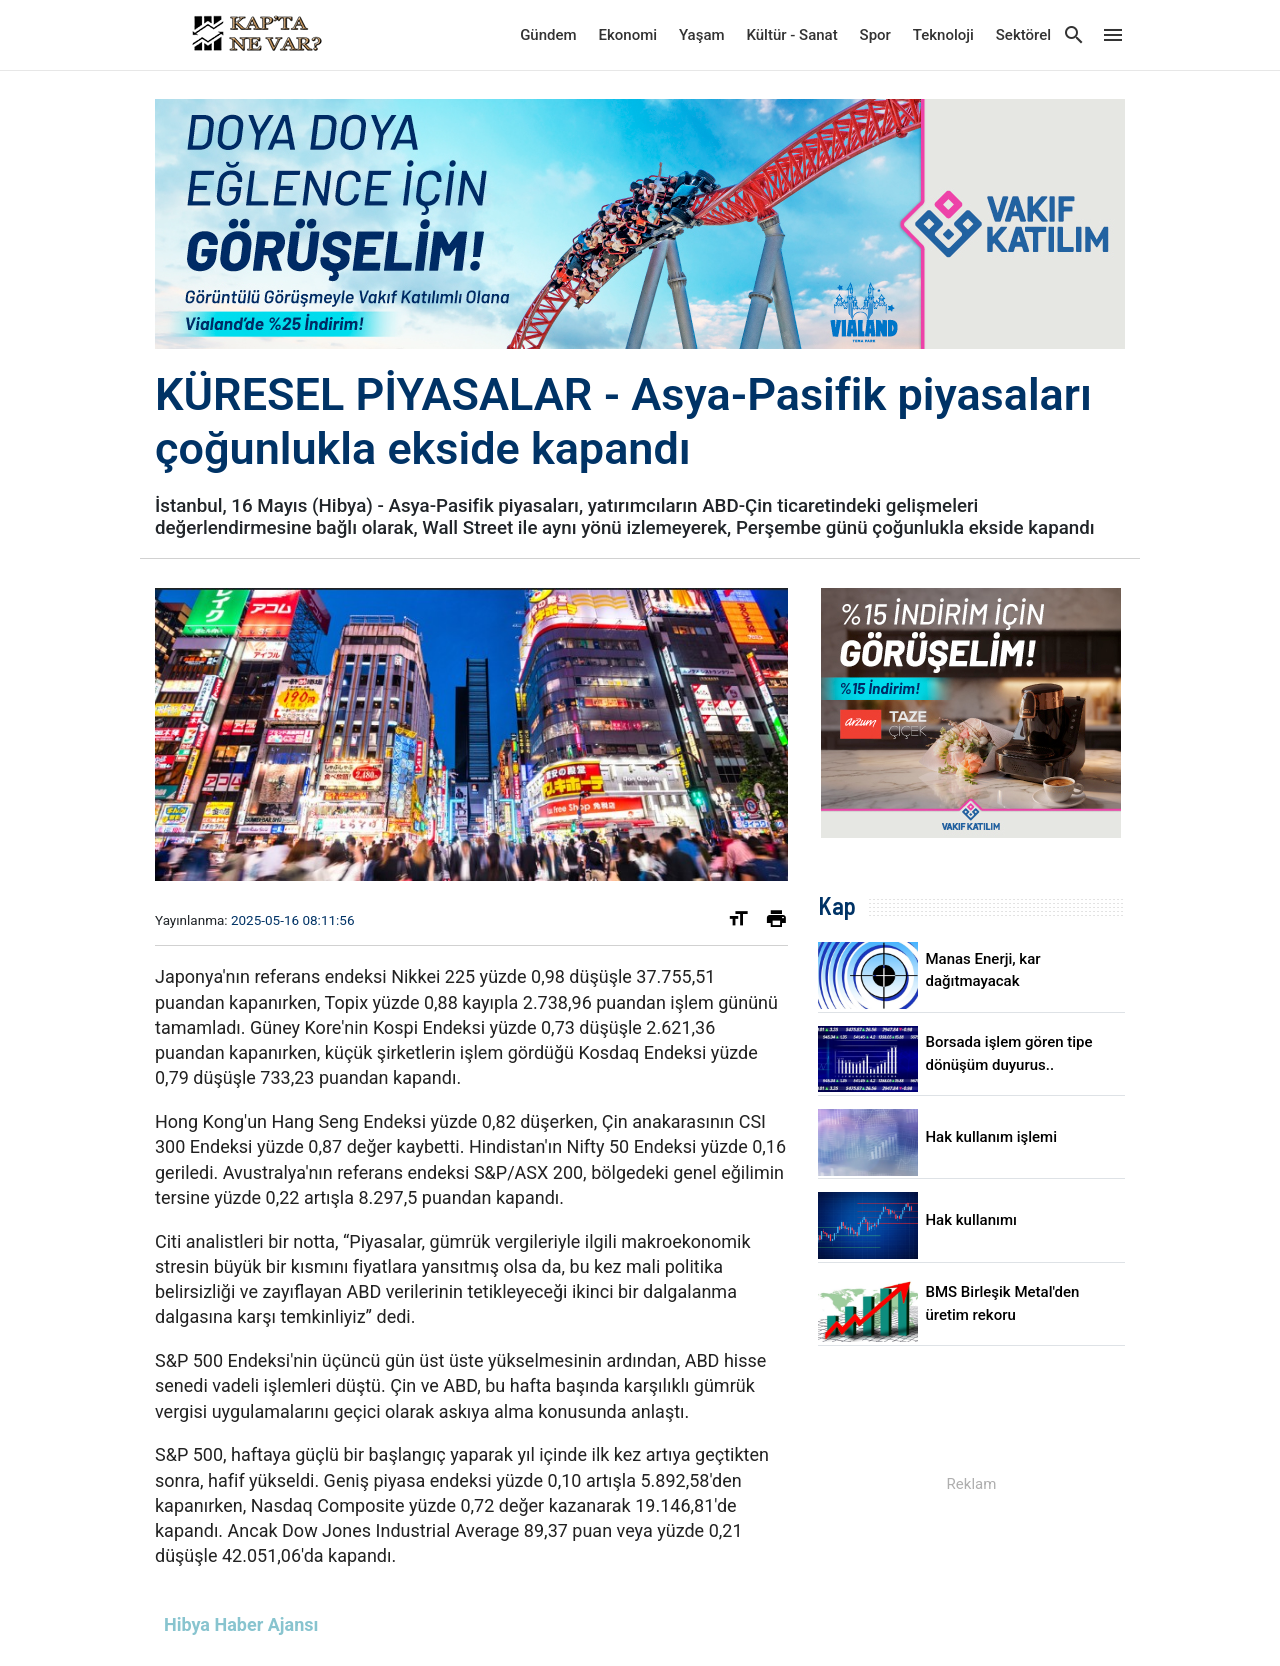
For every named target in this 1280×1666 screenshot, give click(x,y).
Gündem (548, 35)
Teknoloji (943, 35)
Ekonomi (628, 35)
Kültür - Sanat (791, 35)
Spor (875, 35)
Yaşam (702, 35)
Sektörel (1023, 35)
